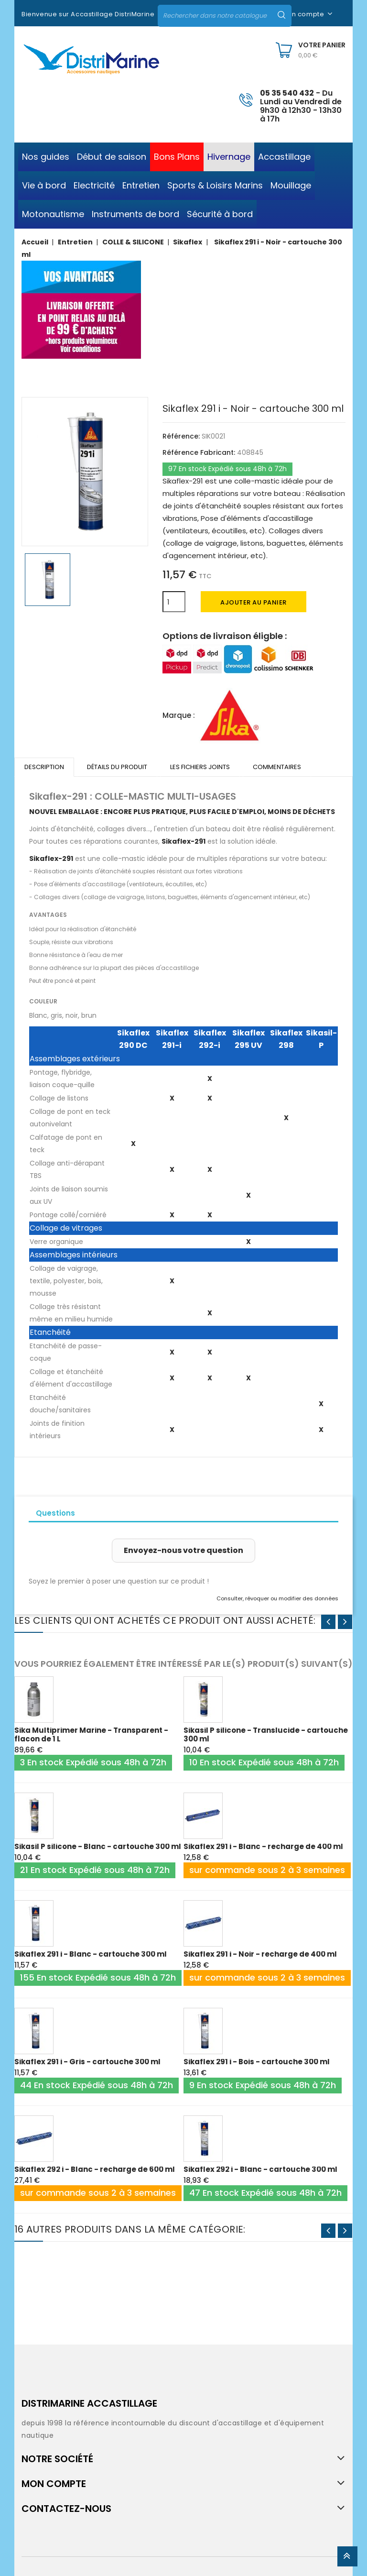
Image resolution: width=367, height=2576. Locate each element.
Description (44, 766)
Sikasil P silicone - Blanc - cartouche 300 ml (97, 1846)
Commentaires (277, 766)
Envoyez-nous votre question (183, 1550)
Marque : (178, 715)
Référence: (181, 436)
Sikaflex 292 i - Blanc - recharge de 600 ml (94, 2169)
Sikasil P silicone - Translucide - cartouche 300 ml (266, 1734)
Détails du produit (117, 766)
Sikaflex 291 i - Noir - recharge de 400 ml (260, 1954)
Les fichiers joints (200, 766)
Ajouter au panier (253, 602)
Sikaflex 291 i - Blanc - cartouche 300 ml (90, 1954)
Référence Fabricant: (198, 452)
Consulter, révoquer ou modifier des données (277, 1598)
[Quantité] (173, 601)
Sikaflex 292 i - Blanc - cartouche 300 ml (260, 2169)
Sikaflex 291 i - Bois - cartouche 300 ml (257, 2062)
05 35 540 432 (287, 93)
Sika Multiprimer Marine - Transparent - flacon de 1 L (91, 1734)
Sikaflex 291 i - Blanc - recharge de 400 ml (263, 1846)
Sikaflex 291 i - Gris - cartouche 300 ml (87, 2062)
